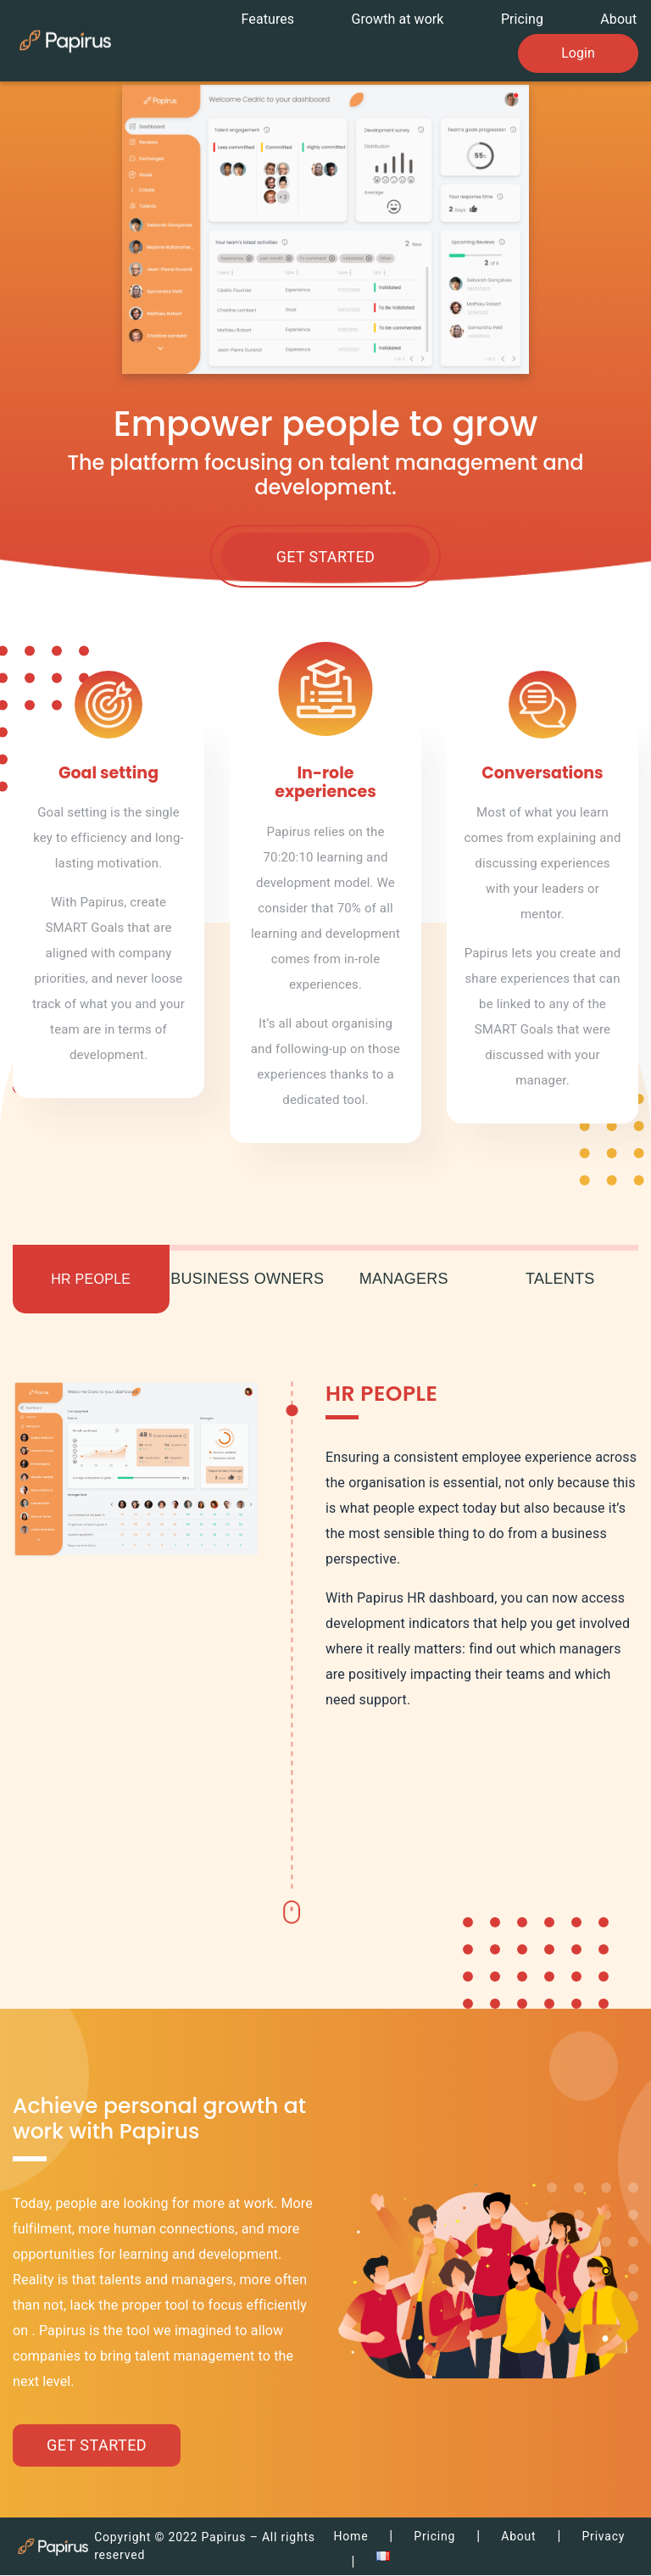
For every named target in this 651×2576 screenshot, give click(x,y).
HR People (91, 1280)
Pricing (526, 18)
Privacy (603, 2537)
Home (351, 2537)
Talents (560, 1279)
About (620, 18)
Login (578, 48)
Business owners (247, 1279)
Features (277, 18)
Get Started (325, 557)
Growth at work (405, 18)
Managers (403, 1279)
